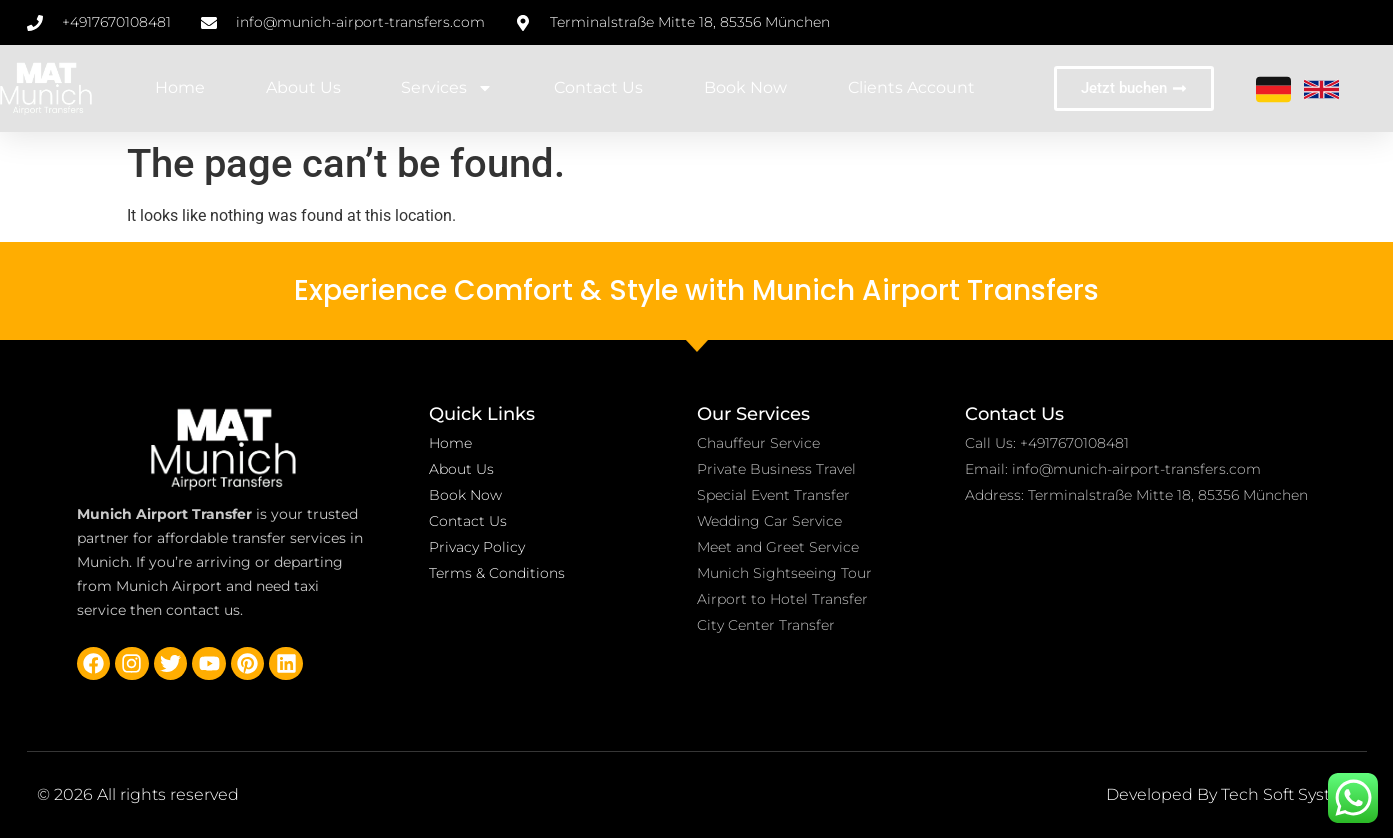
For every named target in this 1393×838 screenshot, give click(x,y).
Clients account (911, 87)
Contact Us (598, 87)
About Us (303, 87)
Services (447, 88)
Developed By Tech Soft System (1231, 794)
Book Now (745, 87)
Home (180, 87)
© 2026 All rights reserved (138, 794)
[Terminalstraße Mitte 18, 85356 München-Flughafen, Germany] (1166, 613)
